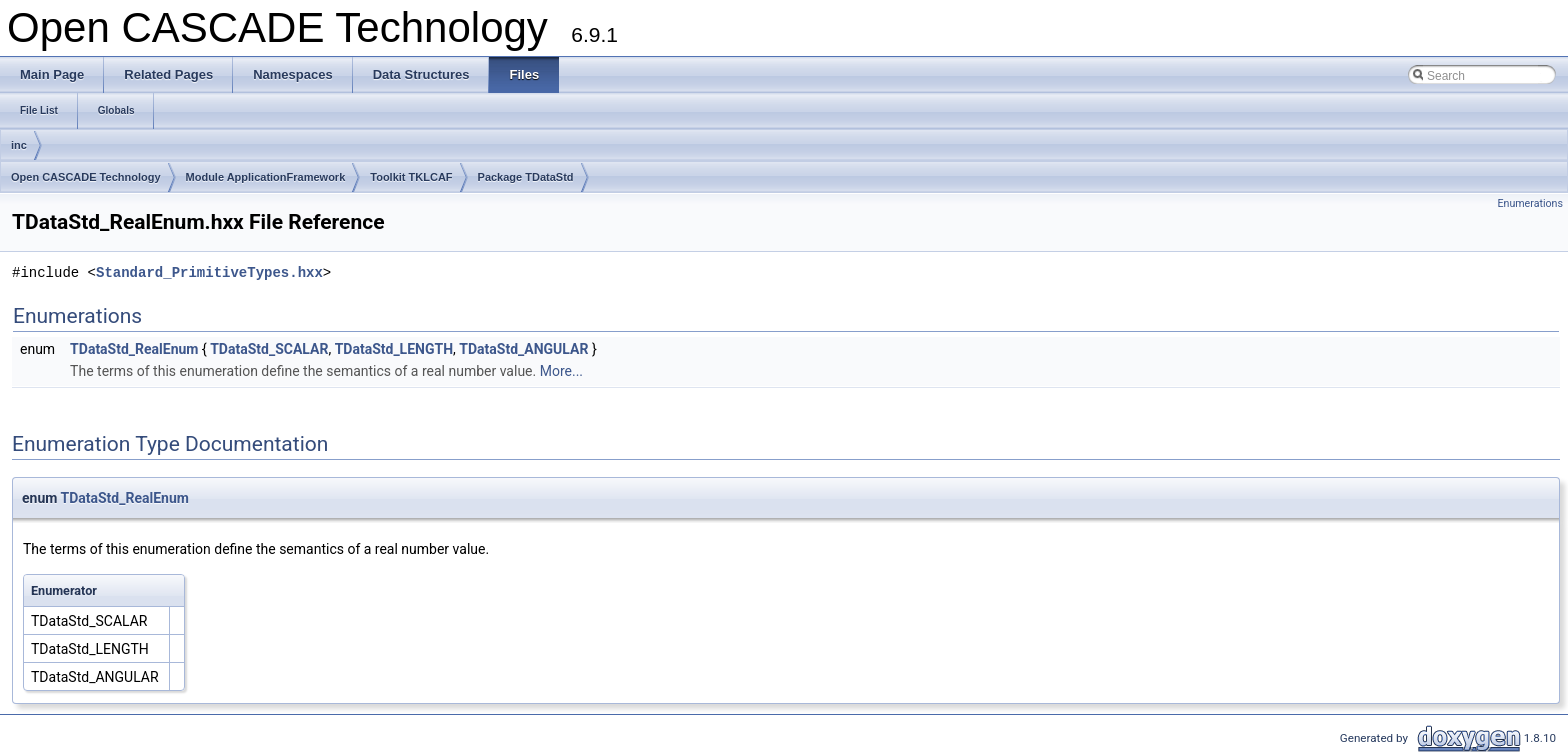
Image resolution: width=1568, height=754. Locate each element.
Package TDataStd (526, 177)
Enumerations (1530, 203)
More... (561, 371)
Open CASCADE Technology (86, 177)
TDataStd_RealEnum (134, 349)
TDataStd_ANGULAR (523, 349)
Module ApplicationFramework (266, 177)
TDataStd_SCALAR (269, 349)
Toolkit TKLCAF (411, 177)
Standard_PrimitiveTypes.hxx (209, 272)
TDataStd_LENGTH (394, 349)
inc (19, 145)
